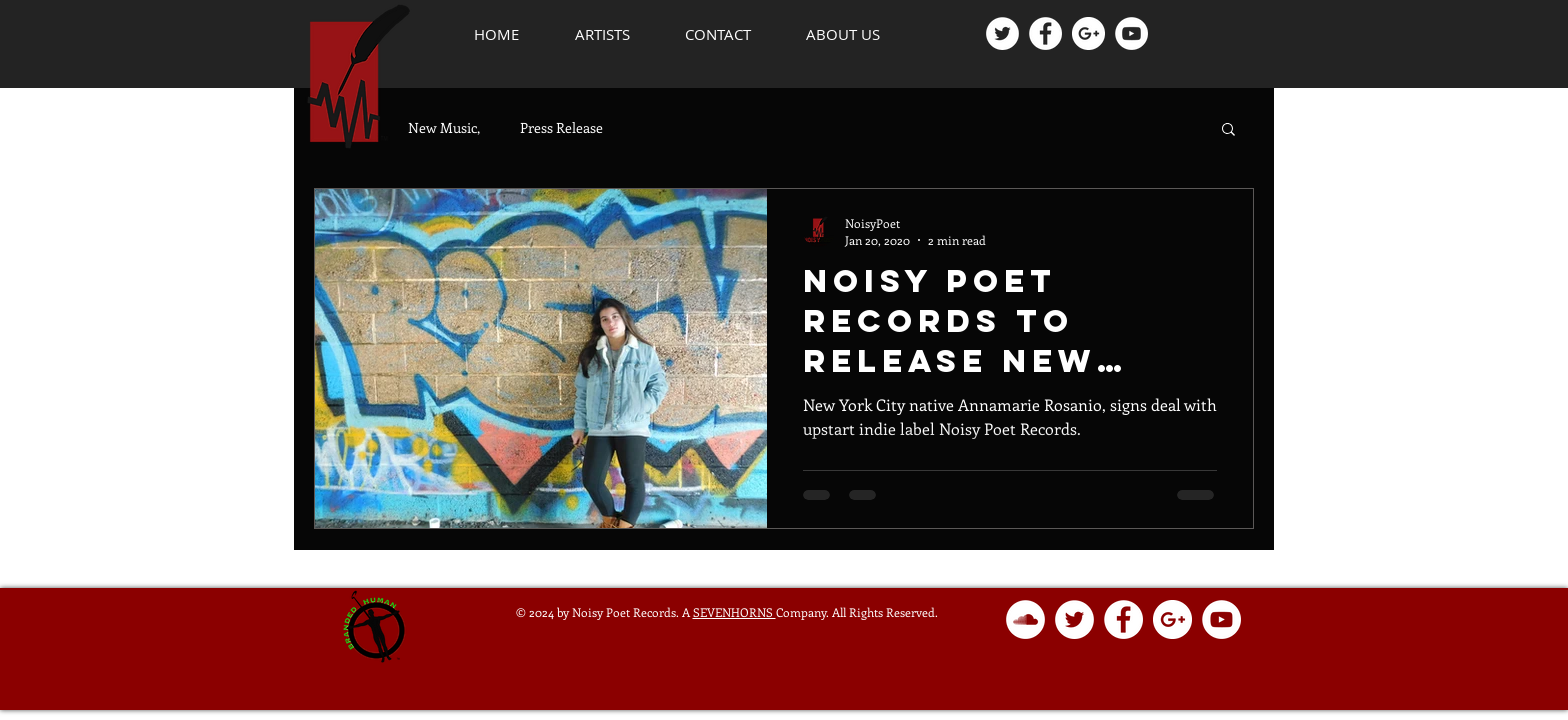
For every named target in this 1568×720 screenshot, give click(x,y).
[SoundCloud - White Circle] (1025, 619)
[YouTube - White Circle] (1131, 33)
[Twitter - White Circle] (1002, 33)
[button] (602, 34)
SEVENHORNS (734, 612)
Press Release (561, 127)
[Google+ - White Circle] (1088, 33)
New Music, (444, 127)
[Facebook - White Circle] (1045, 33)
